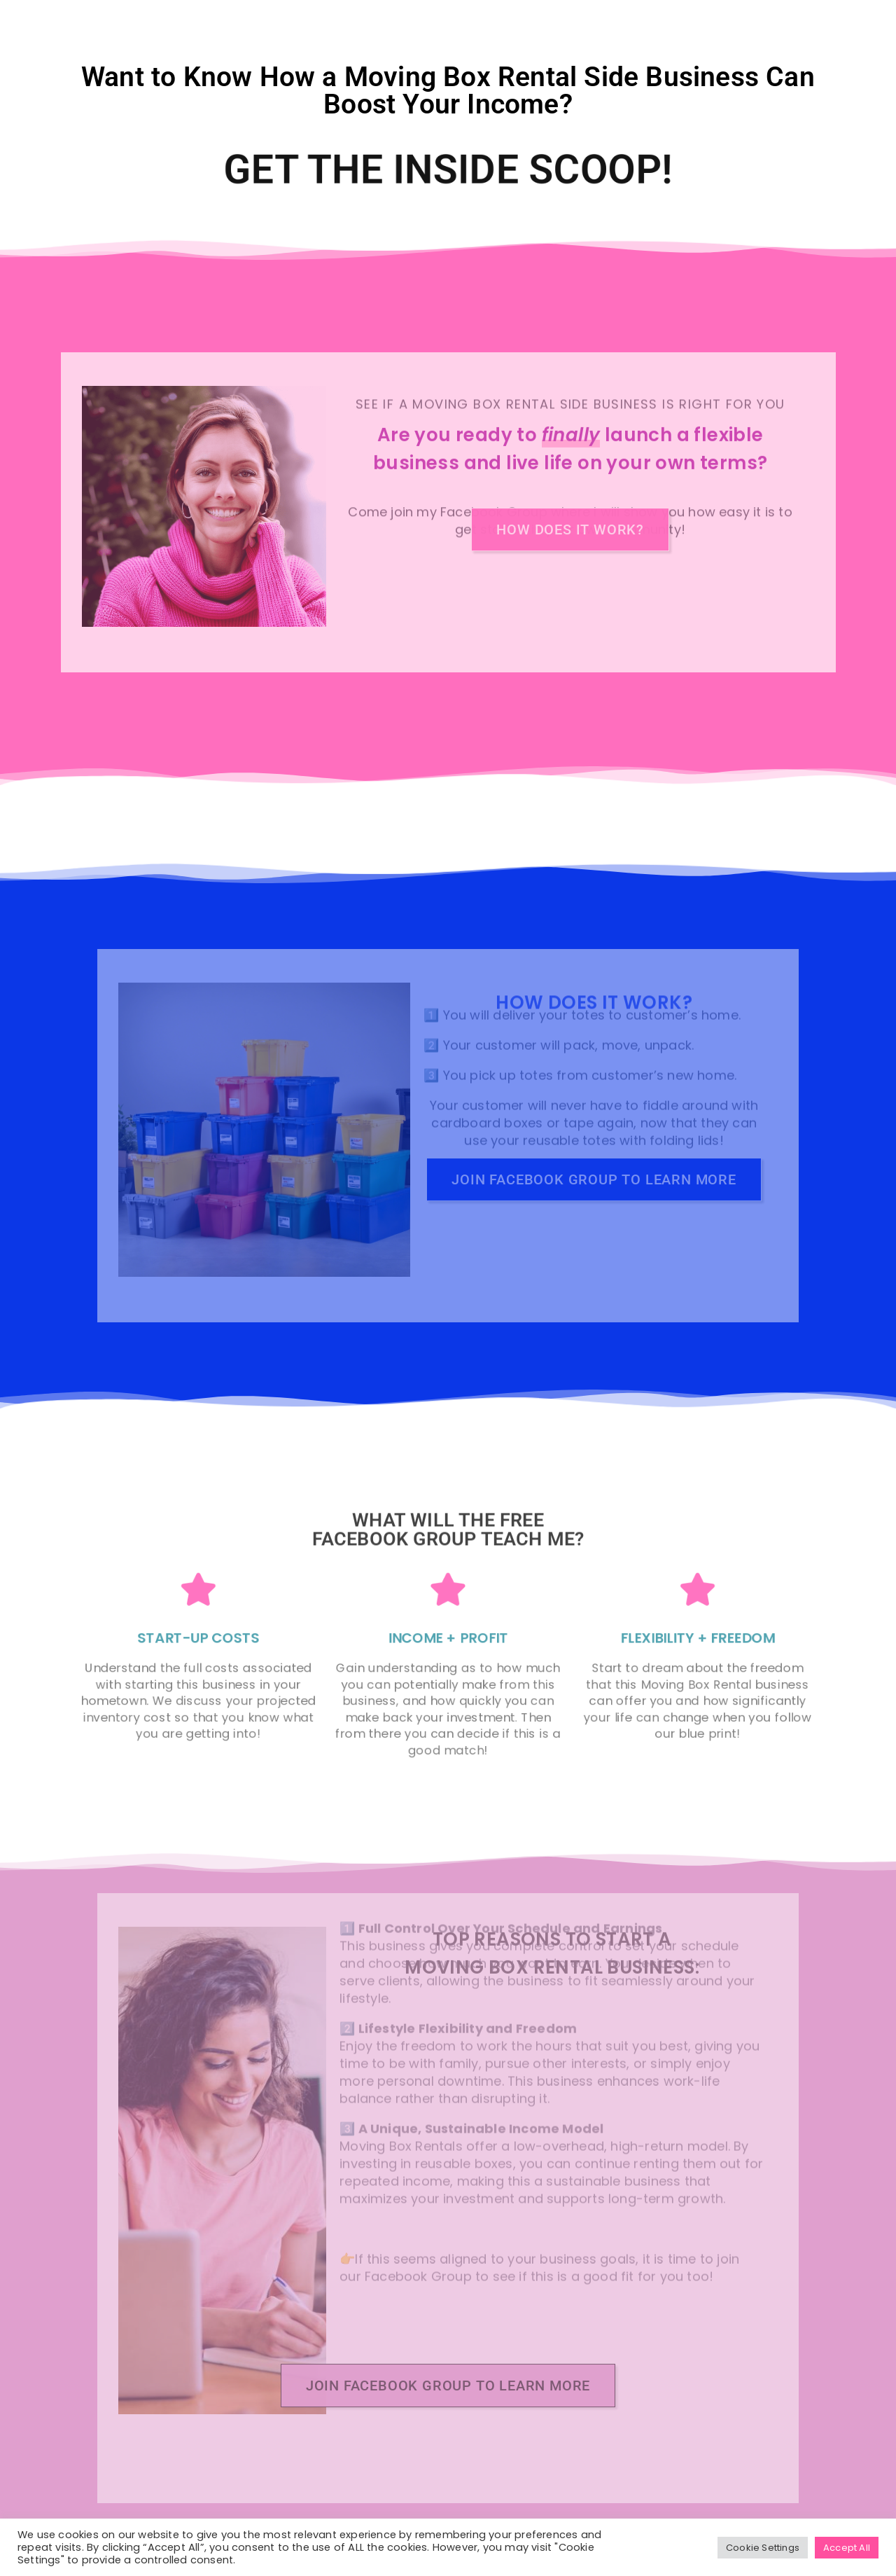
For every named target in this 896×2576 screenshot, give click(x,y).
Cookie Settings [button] (762, 2547)
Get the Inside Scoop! (448, 170)
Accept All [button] (846, 2547)
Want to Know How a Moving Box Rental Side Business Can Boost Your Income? (448, 90)
